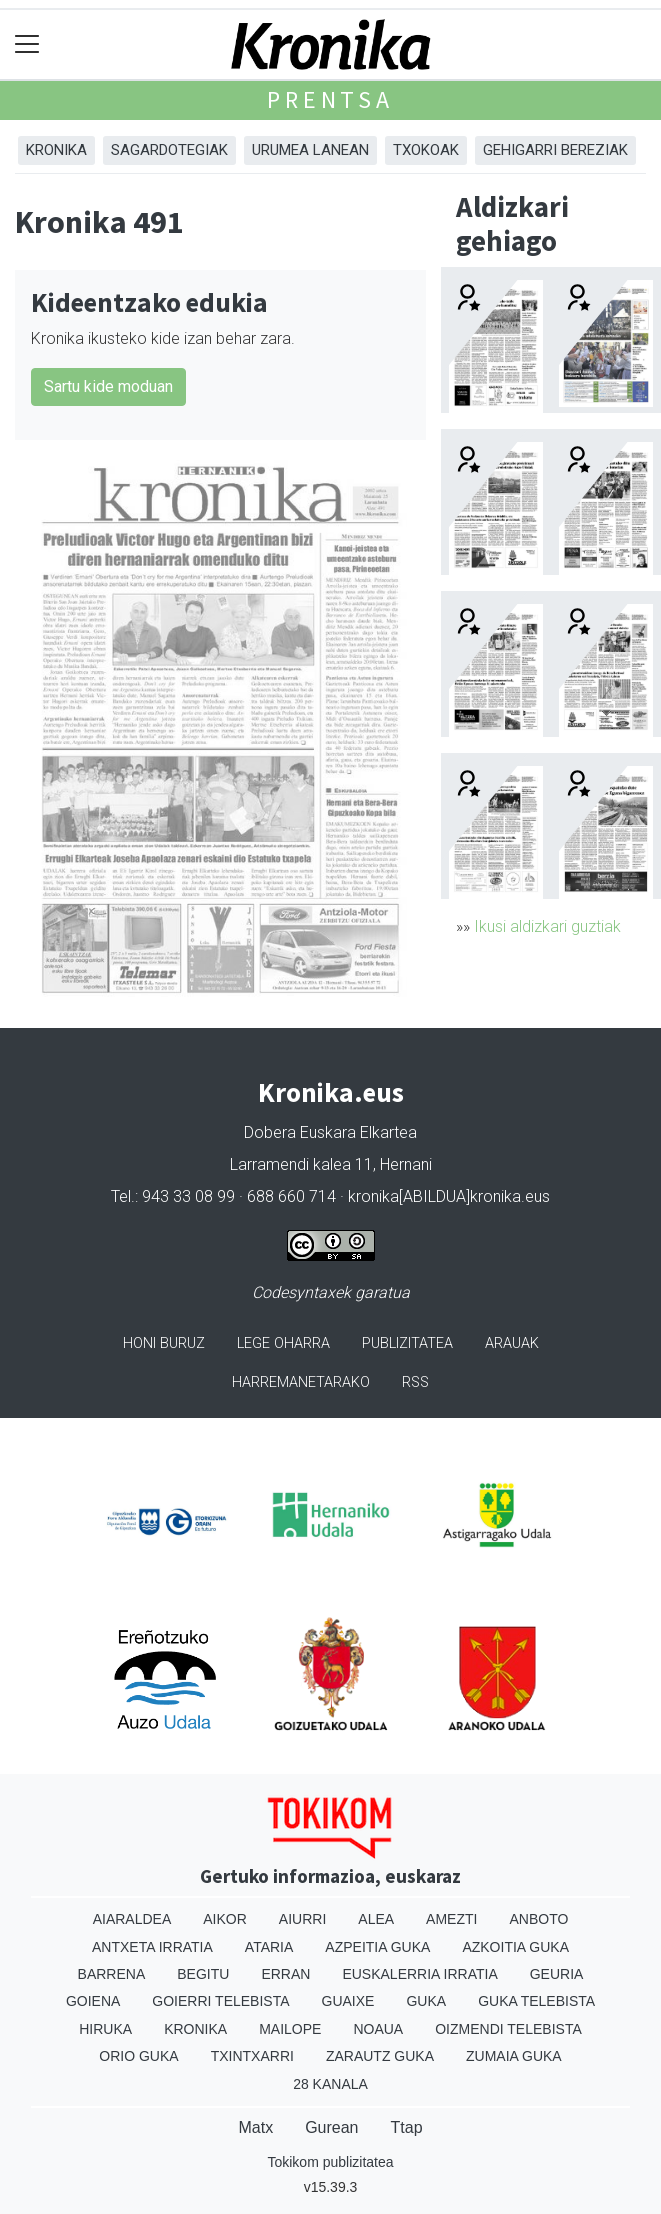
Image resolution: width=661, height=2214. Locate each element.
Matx (255, 2127)
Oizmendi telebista (508, 2029)
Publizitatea (407, 1343)
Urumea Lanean (310, 150)
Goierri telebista (220, 2001)
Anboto (538, 1919)
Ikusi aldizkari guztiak (547, 926)
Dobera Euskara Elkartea (330, 1132)
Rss (415, 1382)
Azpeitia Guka (377, 1947)
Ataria (269, 1947)
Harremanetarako (301, 1382)
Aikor (225, 1919)
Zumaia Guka (514, 2056)
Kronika (56, 150)
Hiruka (105, 2029)
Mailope (290, 2029)
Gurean (331, 2127)
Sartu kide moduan (108, 386)
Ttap (407, 2127)
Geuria (557, 1974)
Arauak (512, 1343)
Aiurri (302, 1919)
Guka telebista (536, 2001)
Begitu (203, 1974)
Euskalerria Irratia (419, 1974)
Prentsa (330, 99)
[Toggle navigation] (27, 44)
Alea (376, 1919)
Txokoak (426, 150)
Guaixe (348, 2001)
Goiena (93, 2001)
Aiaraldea (132, 1919)
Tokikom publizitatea (330, 2162)
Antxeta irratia (152, 1947)
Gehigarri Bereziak (555, 150)
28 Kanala (330, 2084)
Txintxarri (252, 2056)
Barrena (112, 1974)
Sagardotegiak (169, 150)
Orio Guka (138, 2056)
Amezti (451, 1919)
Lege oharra (283, 1343)
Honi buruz (164, 1343)
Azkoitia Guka (515, 1947)
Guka (426, 2001)
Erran (285, 1974)
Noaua (378, 2029)
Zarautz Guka (380, 2056)
